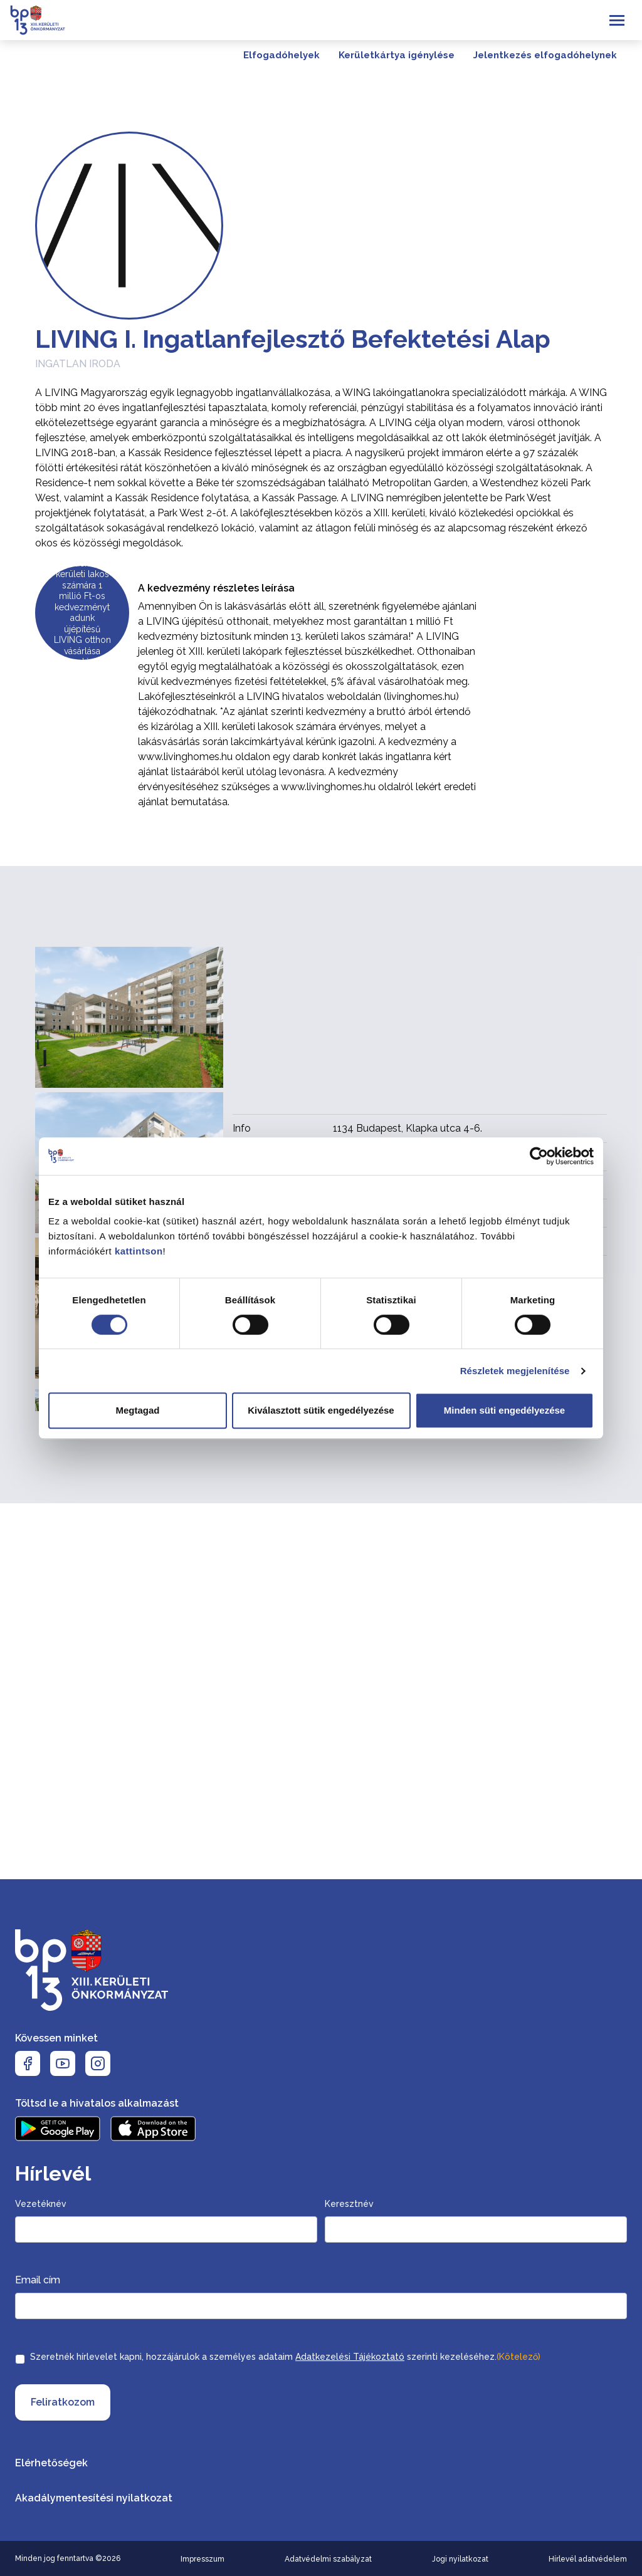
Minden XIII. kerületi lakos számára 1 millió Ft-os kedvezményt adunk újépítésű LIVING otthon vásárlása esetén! (82, 613)
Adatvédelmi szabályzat (328, 2559)
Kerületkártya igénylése (397, 55)
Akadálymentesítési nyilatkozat (93, 2498)
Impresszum (202, 2559)
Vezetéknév (40, 2204)
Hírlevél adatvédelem (588, 2559)
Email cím (37, 2280)
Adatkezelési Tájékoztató (349, 2357)
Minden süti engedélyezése (504, 1410)
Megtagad (137, 1410)
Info (242, 1128)
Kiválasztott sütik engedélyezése (321, 1410)
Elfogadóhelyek (281, 55)
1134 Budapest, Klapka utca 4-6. (407, 1128)
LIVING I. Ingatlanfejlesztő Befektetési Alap (292, 338)
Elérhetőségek (51, 2463)
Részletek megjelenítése (515, 1370)
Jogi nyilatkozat (460, 2559)
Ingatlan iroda (77, 364)
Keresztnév (349, 2204)
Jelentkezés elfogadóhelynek (545, 55)
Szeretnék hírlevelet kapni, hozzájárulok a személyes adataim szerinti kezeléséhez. (285, 2356)
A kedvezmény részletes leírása (216, 588)
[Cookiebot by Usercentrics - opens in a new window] (539, 1156)
